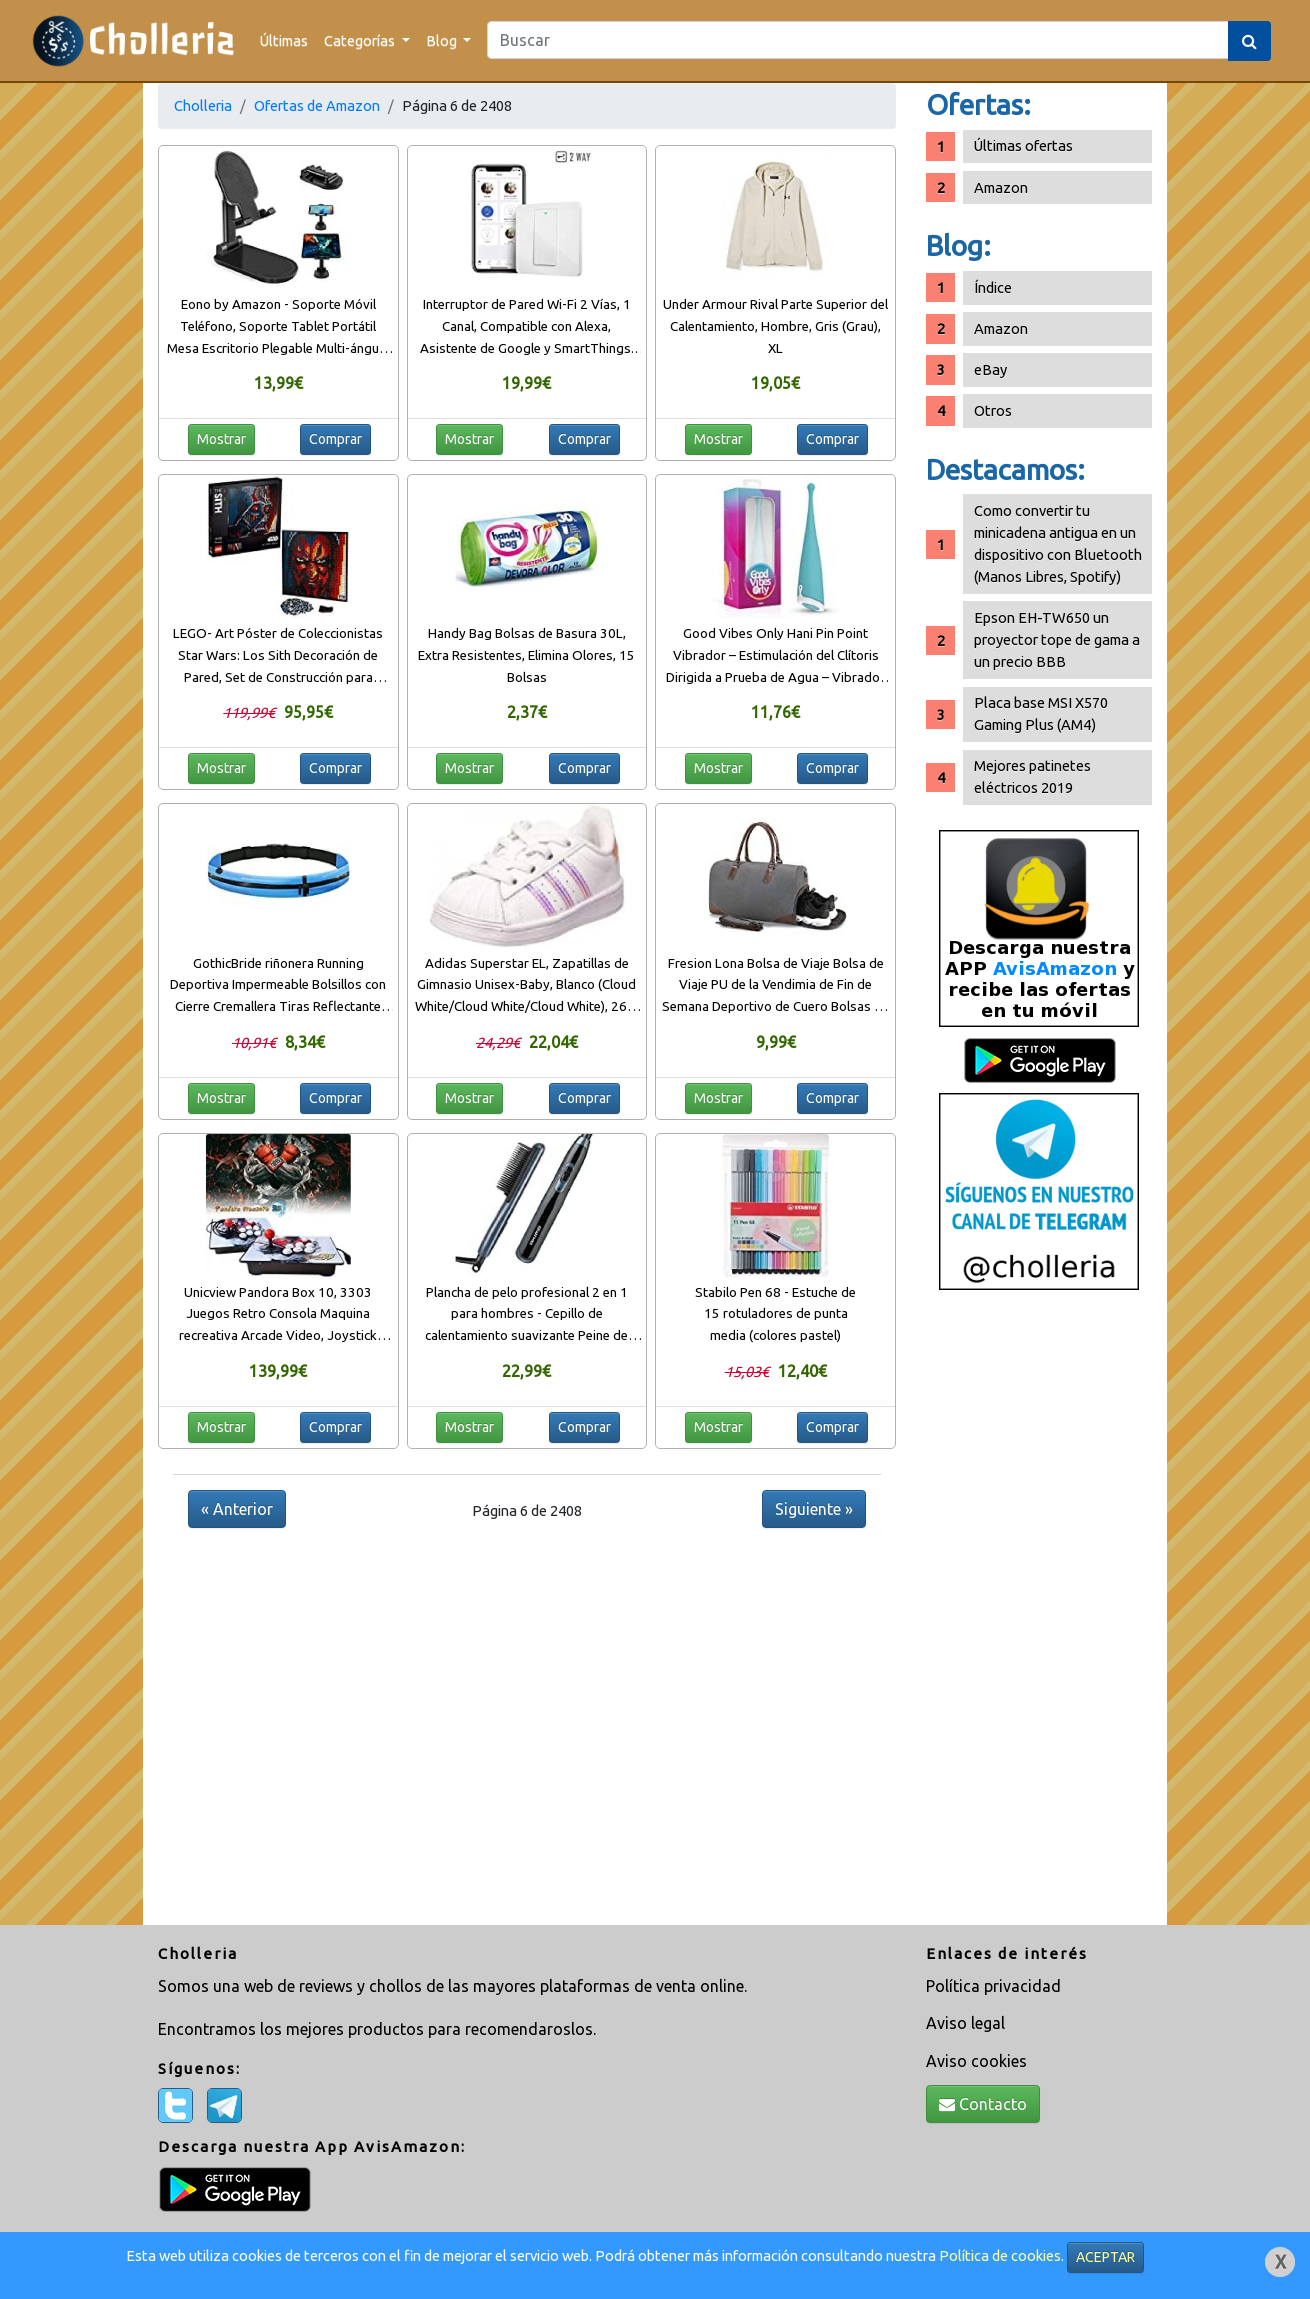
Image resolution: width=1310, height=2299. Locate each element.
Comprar (335, 439)
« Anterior (237, 1509)
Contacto (983, 2104)
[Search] (858, 40)
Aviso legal (965, 2023)
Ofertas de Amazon (317, 105)
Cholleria (203, 105)
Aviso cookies (976, 2061)
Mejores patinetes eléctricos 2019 (1032, 776)
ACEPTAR (1105, 2257)
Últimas (284, 40)
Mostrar (221, 439)
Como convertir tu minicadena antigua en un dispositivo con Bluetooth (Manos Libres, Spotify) (1058, 543)
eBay (990, 369)
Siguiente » (814, 1509)
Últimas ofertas (1023, 145)
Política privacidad (993, 1986)
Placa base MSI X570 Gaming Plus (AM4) (1041, 713)
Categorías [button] (361, 40)
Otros (993, 410)
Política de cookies (1000, 2255)
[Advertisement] (1039, 1615)
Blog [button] (443, 40)
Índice (993, 287)
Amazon (1001, 187)
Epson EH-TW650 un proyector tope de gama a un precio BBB (1057, 639)
